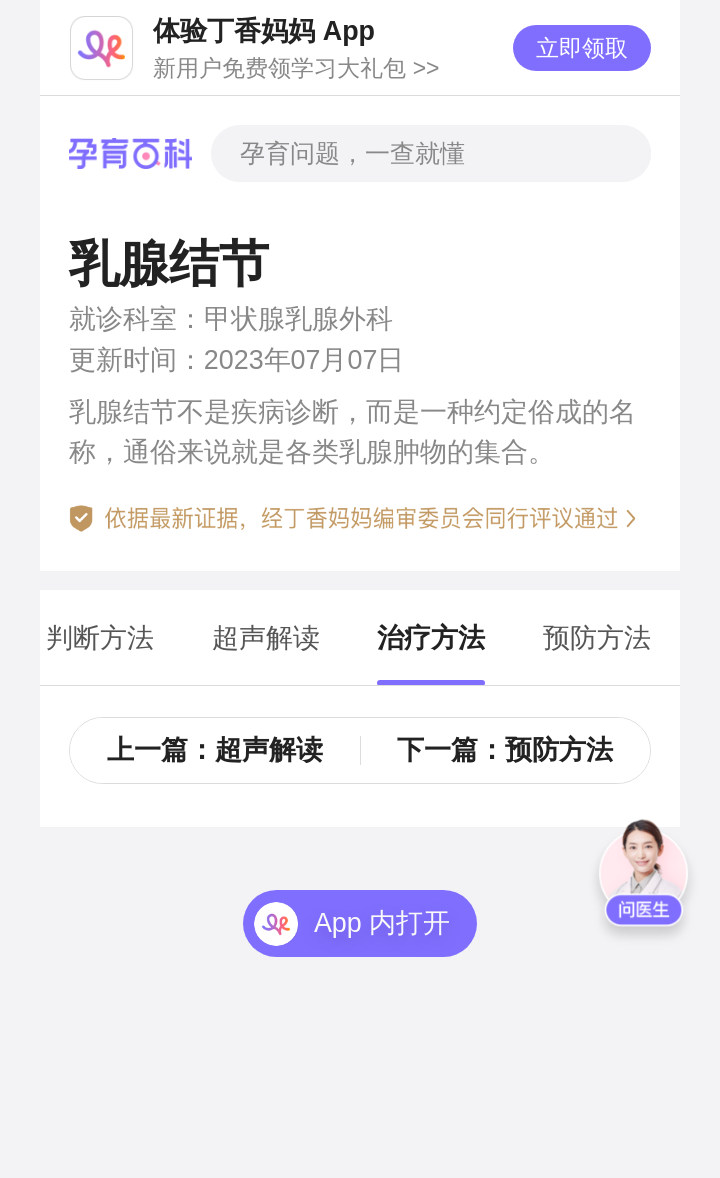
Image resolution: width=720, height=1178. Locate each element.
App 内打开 (382, 923)
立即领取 (582, 48)
